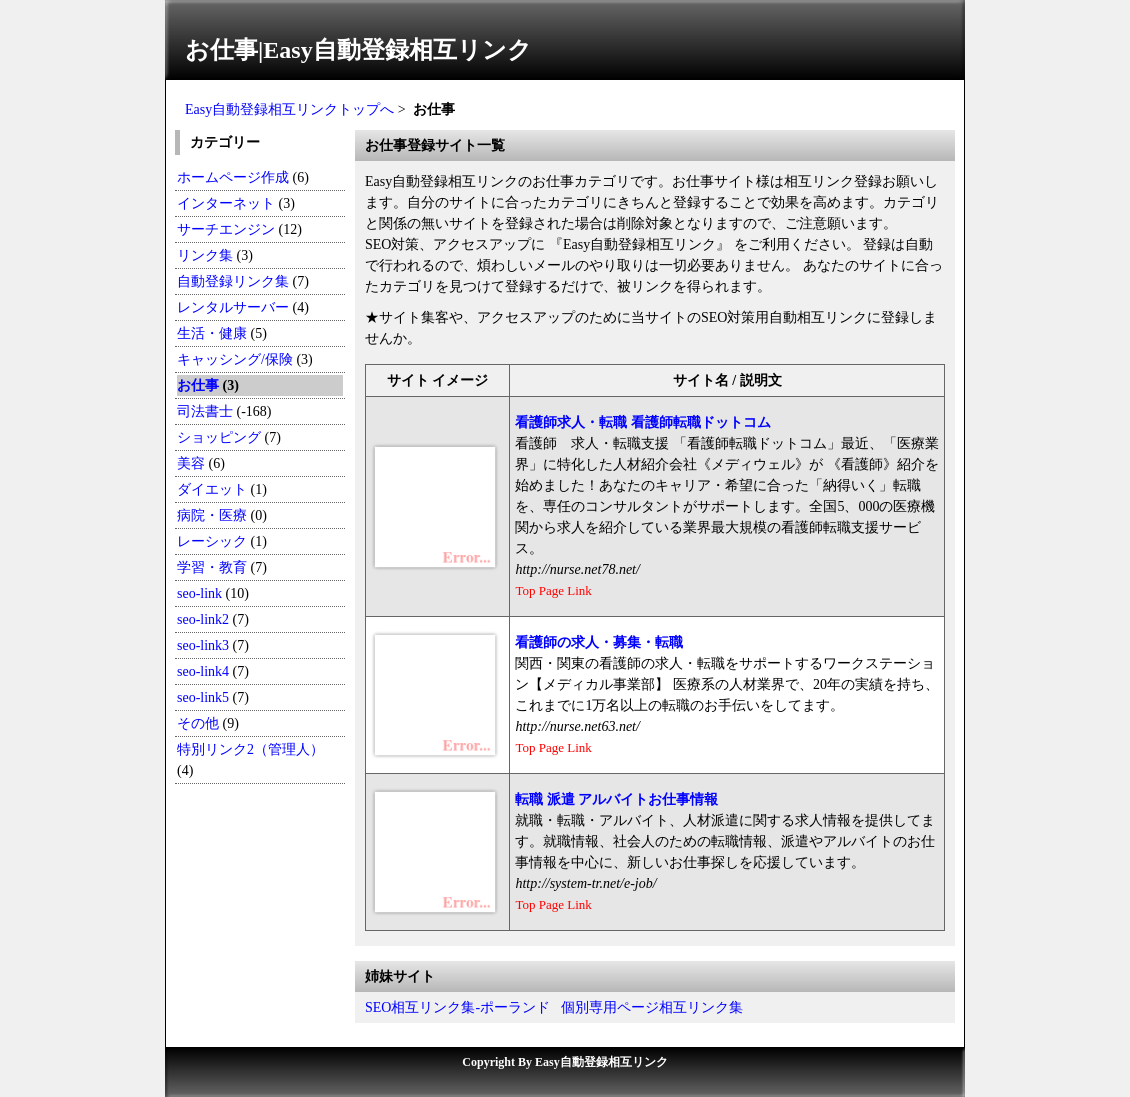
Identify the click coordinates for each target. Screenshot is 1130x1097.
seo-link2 (203, 619)
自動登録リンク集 (233, 281)
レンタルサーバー (233, 307)
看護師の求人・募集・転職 (599, 642)
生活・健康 (212, 333)
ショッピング (219, 437)
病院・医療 (212, 515)
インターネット (226, 203)
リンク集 (205, 255)
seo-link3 (203, 645)
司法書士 (205, 411)
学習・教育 (212, 567)
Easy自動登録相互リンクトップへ (289, 109)
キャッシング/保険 (235, 359)
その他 (198, 723)
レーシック (212, 541)
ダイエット (212, 489)
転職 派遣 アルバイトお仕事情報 (616, 799)
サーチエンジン (226, 229)
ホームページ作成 (233, 177)
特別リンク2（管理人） (250, 749)
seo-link (199, 593)
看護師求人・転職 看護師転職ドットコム (643, 422)
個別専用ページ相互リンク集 (652, 1007)
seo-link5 (203, 697)
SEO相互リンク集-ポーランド (457, 1007)
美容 (191, 463)
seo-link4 (203, 671)
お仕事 (198, 385)
